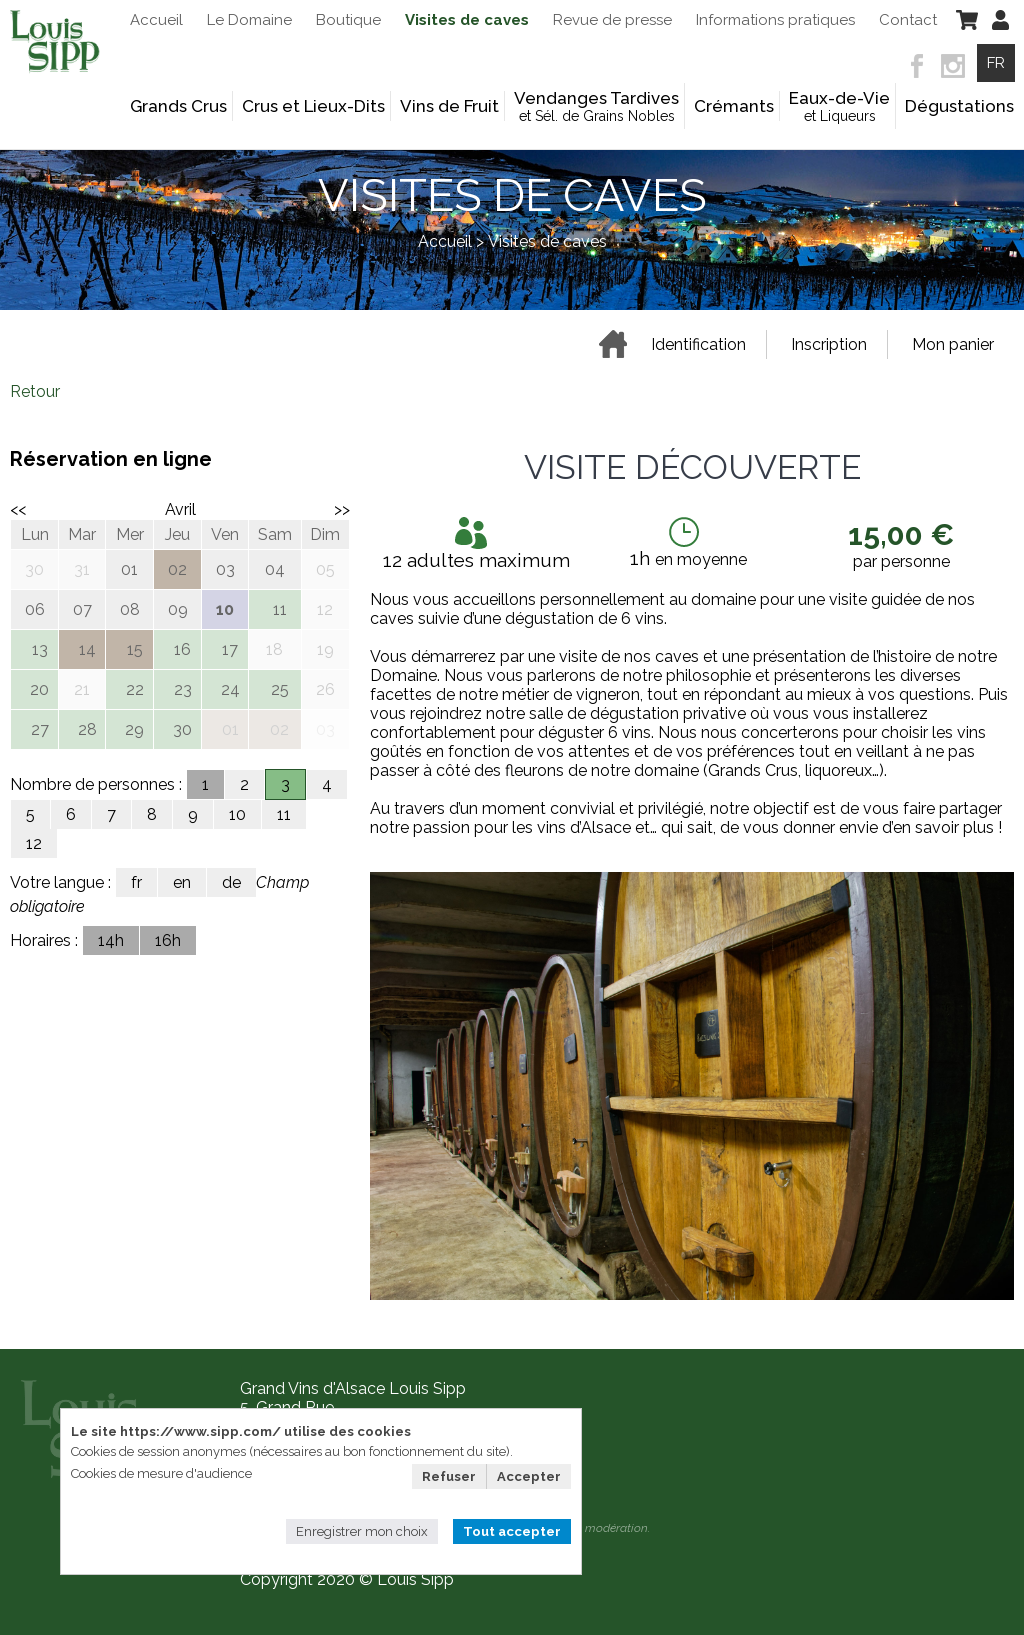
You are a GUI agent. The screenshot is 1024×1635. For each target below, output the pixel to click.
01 (230, 729)
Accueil (445, 241)
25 (280, 689)
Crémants (734, 106)
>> (342, 509)
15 (135, 649)
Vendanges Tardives (596, 106)
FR (996, 63)
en (182, 882)
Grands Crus (178, 106)
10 (237, 814)
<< (18, 509)
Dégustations (959, 106)
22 (135, 689)
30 (182, 729)
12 (34, 843)
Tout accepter (512, 1531)
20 (39, 689)
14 (87, 649)
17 (230, 649)
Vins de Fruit (449, 106)
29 (134, 729)
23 (183, 689)
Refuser (449, 1476)
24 (230, 689)
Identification (698, 344)
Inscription (829, 344)
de (231, 882)
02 (279, 729)
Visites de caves (547, 241)
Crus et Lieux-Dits (313, 106)
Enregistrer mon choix (362, 1531)
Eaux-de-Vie (839, 106)
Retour (35, 391)
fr (136, 882)
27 (40, 729)
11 (280, 609)
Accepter (529, 1476)
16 (182, 649)
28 (87, 729)
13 (40, 649)
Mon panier (953, 344)
